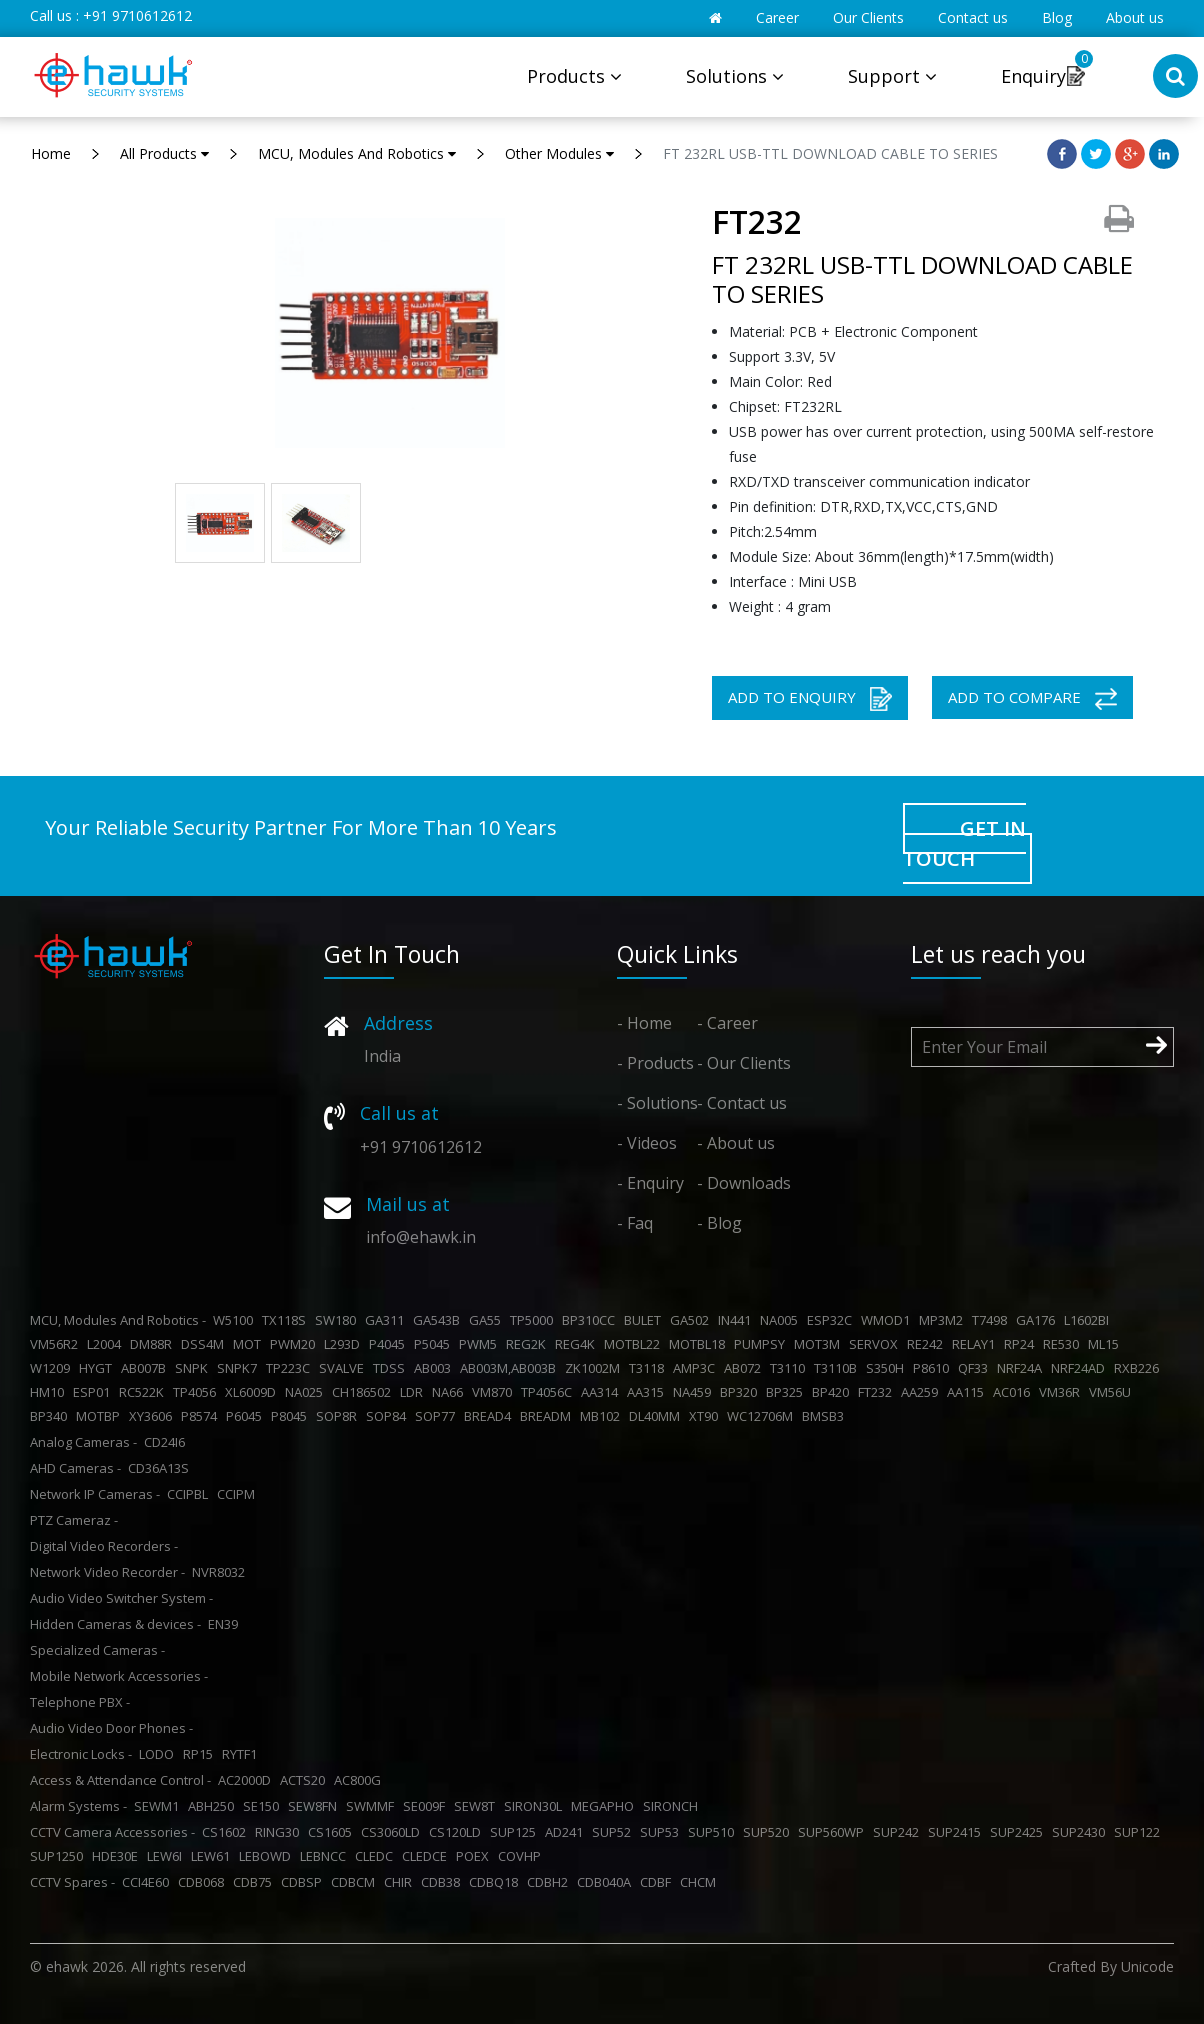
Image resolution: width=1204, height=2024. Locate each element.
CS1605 (333, 1832)
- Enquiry (650, 1183)
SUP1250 (59, 1856)
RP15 (201, 1754)
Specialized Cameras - (97, 1650)
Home (51, 153)
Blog (1057, 17)
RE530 (1064, 1344)
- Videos (647, 1143)
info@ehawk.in (421, 1237)
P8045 (292, 1416)
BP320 (741, 1392)
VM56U (1113, 1392)
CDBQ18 (496, 1882)
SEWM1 (159, 1806)
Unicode (1147, 1966)
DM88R (154, 1344)
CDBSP (304, 1882)
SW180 (338, 1320)
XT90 (706, 1416)
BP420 (833, 1392)
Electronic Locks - (81, 1754)
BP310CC (591, 1320)
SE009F (427, 1806)
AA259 (922, 1392)
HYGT (98, 1368)
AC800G (360, 1780)
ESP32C (832, 1320)
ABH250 (214, 1806)
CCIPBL (190, 1494)
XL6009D (253, 1392)
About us (1135, 17)
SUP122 (1140, 1832)
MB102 (603, 1416)
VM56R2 (57, 1344)
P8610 (934, 1368)
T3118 (649, 1368)
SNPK (194, 1368)
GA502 (692, 1320)
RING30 (280, 1832)
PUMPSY (762, 1344)
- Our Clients (744, 1063)
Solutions (735, 76)
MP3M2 (944, 1320)
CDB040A (607, 1882)
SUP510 (714, 1832)
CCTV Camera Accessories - (112, 1832)
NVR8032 (221, 1572)
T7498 (992, 1320)
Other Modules (559, 153)
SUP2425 (1019, 1832)
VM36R (1062, 1392)
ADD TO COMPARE (1032, 698)
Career (777, 17)
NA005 (782, 1320)
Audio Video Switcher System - (121, 1598)
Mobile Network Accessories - (119, 1676)
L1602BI (1089, 1320)
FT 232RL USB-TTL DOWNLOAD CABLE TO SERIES (830, 153)
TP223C (291, 1368)
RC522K (144, 1392)
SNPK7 (240, 1368)
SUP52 (614, 1832)
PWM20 (295, 1344)
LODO (159, 1754)
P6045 (247, 1416)
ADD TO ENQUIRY (810, 699)
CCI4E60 (148, 1882)
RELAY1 (976, 1344)
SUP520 (769, 1832)
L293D (345, 1344)
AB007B (146, 1368)
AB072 (745, 1368)
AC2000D (247, 1780)
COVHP (522, 1856)
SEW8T (477, 1806)
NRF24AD (1081, 1368)
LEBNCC (326, 1856)
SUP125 (516, 1832)
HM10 (50, 1392)
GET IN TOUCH (964, 843)
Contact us (973, 17)
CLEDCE (427, 1856)
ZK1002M (595, 1368)
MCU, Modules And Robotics (357, 153)
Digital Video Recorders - (104, 1546)
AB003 (435, 1368)
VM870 (495, 1392)
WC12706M (763, 1416)
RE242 (928, 1344)
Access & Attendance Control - (120, 1780)
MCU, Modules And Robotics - (118, 1320)
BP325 (787, 1392)
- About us (736, 1143)
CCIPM (239, 1494)
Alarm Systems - (78, 1806)
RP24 (1022, 1344)
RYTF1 (242, 1754)
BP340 (51, 1416)
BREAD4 (490, 1416)
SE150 (264, 1806)
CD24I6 (167, 1442)
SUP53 (662, 1832)
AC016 (1014, 1392)
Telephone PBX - (80, 1702)
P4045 (390, 1344)
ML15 (1106, 1344)
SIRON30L (536, 1806)
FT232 (878, 1392)
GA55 (488, 1320)
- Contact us (742, 1103)
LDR (414, 1392)
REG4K (578, 1344)
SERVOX (876, 1344)
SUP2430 (1081, 1832)
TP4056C (549, 1392)
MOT (250, 1344)
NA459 (695, 1392)
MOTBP (101, 1416)
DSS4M (205, 1344)
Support (892, 76)
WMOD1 (888, 1320)
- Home (644, 1023)
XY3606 (153, 1416)
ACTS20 (305, 1780)
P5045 (435, 1344)
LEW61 (213, 1856)
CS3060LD (393, 1832)
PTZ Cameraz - (74, 1520)
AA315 (648, 1392)
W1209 (53, 1368)
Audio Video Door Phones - (111, 1728)
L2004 (107, 1344)
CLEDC (377, 1856)
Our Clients (868, 17)
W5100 (236, 1320)
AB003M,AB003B (511, 1368)
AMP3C (697, 1368)
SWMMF (373, 1806)
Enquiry (1033, 76)
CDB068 (204, 1882)
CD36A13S (161, 1468)
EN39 (226, 1624)
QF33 (976, 1368)
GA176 (1038, 1320)
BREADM (548, 1416)
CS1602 (227, 1832)
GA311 (387, 1320)
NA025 (307, 1392)
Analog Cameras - (83, 1442)
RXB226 (1139, 1368)
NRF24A (1022, 1368)
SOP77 (438, 1416)
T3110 (790, 1368)
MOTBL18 (700, 1344)
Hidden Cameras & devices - (115, 1624)
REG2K (529, 1344)
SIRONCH (673, 1806)
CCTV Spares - (72, 1882)
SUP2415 (957, 1832)
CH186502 (364, 1392)
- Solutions (657, 1103)
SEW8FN (315, 1806)
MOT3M (820, 1344)
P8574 (202, 1416)
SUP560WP (834, 1832)
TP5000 (534, 1320)
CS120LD (458, 1832)
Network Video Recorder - (107, 1572)
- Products (655, 1063)
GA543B (439, 1320)
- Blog (719, 1223)
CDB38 (443, 1882)
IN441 (737, 1320)
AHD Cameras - (75, 1468)
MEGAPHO (605, 1806)
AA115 (968, 1392)
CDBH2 (550, 1882)
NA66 (450, 1392)
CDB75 (255, 1882)
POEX (475, 1856)
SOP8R (339, 1416)
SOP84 (389, 1416)
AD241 (567, 1832)
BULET (645, 1320)
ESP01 (94, 1392)
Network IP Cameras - (95, 1494)
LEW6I (167, 1856)
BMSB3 (826, 1416)
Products (574, 76)
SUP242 (899, 1832)
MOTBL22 (635, 1344)
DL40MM (657, 1416)
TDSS (392, 1368)
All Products (164, 153)
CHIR (401, 1882)
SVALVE (344, 1368)
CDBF (658, 1882)
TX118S (287, 1320)
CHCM (701, 1882)
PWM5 (481, 1344)
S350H (888, 1368)
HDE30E (118, 1856)
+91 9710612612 (137, 15)
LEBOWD (268, 1856)
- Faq (635, 1223)
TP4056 (197, 1392)
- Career (727, 1023)
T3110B (838, 1368)
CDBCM (356, 1882)
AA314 (602, 1392)
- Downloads (744, 1183)
